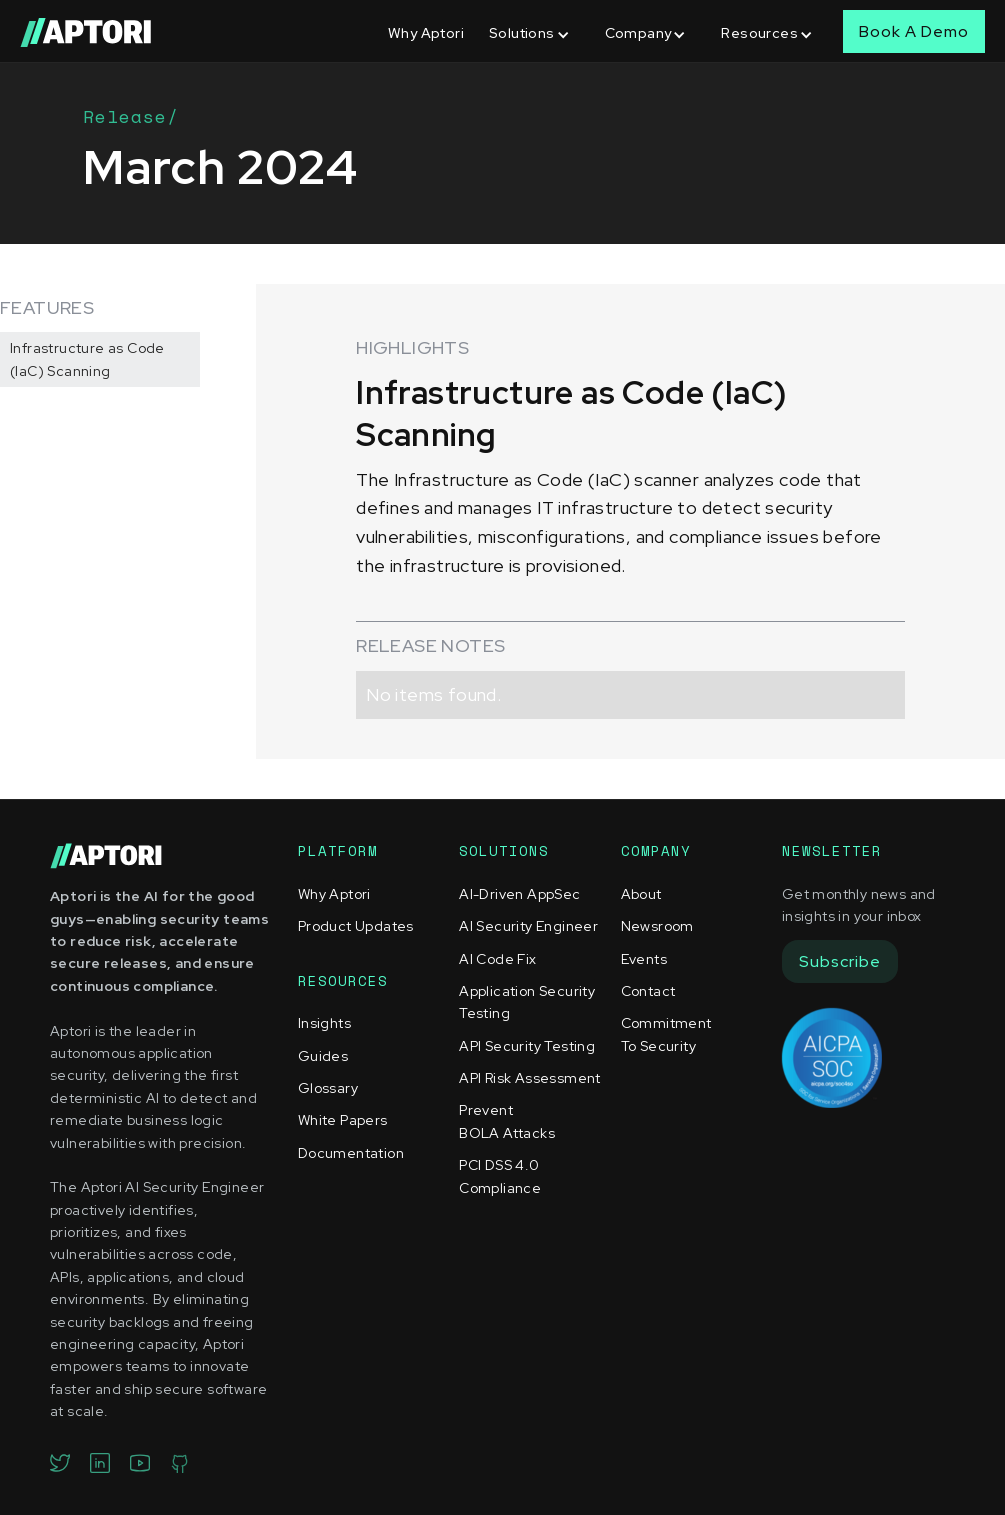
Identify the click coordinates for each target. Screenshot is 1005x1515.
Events (644, 959)
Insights (324, 1023)
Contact (648, 991)
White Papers (343, 1120)
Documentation (351, 1153)
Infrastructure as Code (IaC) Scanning (87, 359)
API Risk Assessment (530, 1078)
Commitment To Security (666, 1034)
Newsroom (657, 926)
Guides (323, 1056)
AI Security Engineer (528, 926)
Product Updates (356, 926)
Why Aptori (426, 33)
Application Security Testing (527, 1002)
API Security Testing (527, 1046)
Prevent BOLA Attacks (507, 1121)
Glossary (328, 1088)
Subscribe (840, 961)
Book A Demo (914, 31)
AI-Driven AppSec (519, 894)
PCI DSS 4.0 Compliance (500, 1176)
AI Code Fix (497, 959)
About (641, 894)
